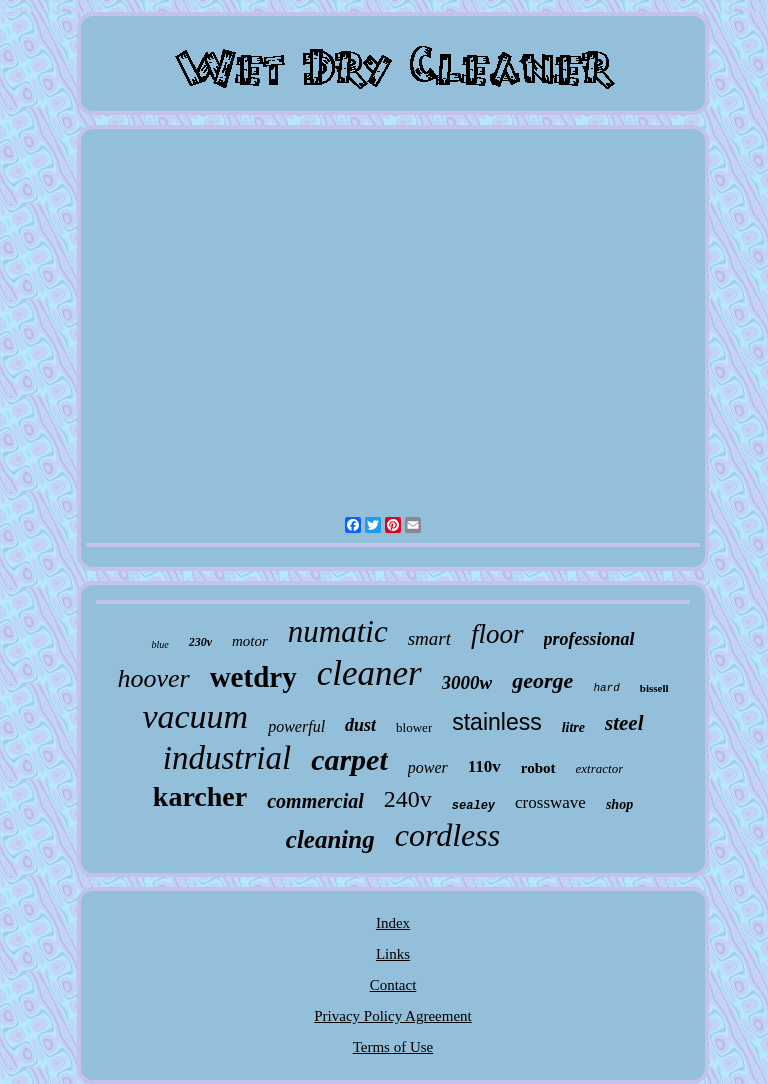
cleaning (330, 839)
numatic (338, 631)
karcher (200, 796)
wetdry (253, 677)
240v (408, 799)
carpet (349, 759)
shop (619, 804)
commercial (315, 801)
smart (429, 638)
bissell (654, 688)
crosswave (550, 802)
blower (414, 727)
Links (393, 954)
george (542, 680)
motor (250, 641)
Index (393, 923)
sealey (473, 806)
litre (573, 727)
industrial (227, 758)
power (428, 767)
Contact (393, 985)
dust (360, 725)
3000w (467, 682)
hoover (153, 678)
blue (159, 644)
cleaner (369, 673)
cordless (447, 835)
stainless (496, 722)
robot (538, 768)
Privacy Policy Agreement (392, 1016)
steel (624, 723)
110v (484, 766)
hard (606, 688)
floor (497, 634)
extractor (600, 768)
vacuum (195, 716)
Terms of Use (393, 1047)
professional (589, 639)
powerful (296, 726)
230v (200, 642)
